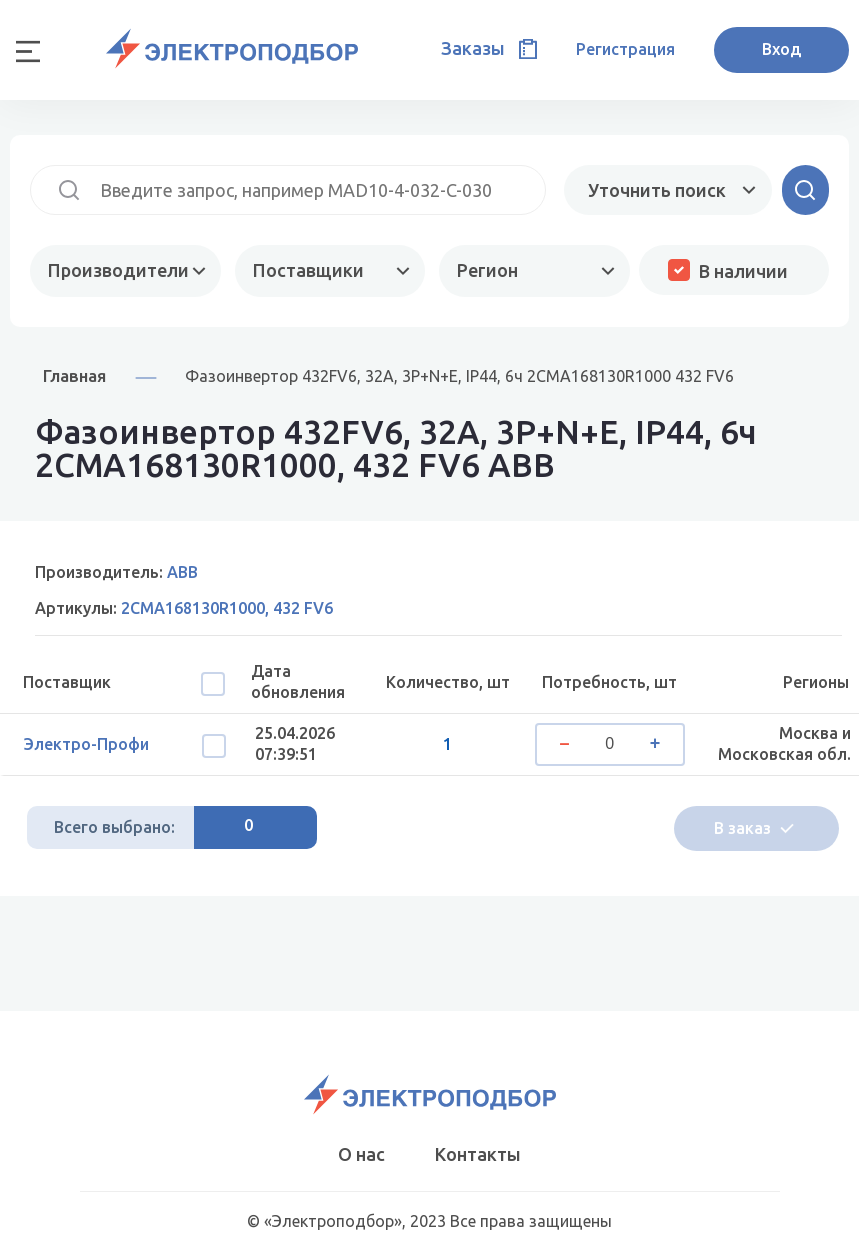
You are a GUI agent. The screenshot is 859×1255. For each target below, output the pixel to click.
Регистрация (625, 49)
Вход (781, 49)
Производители (118, 270)
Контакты (478, 1154)
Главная (74, 375)
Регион (487, 270)
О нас (361, 1154)
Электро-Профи (86, 744)
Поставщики (308, 270)
